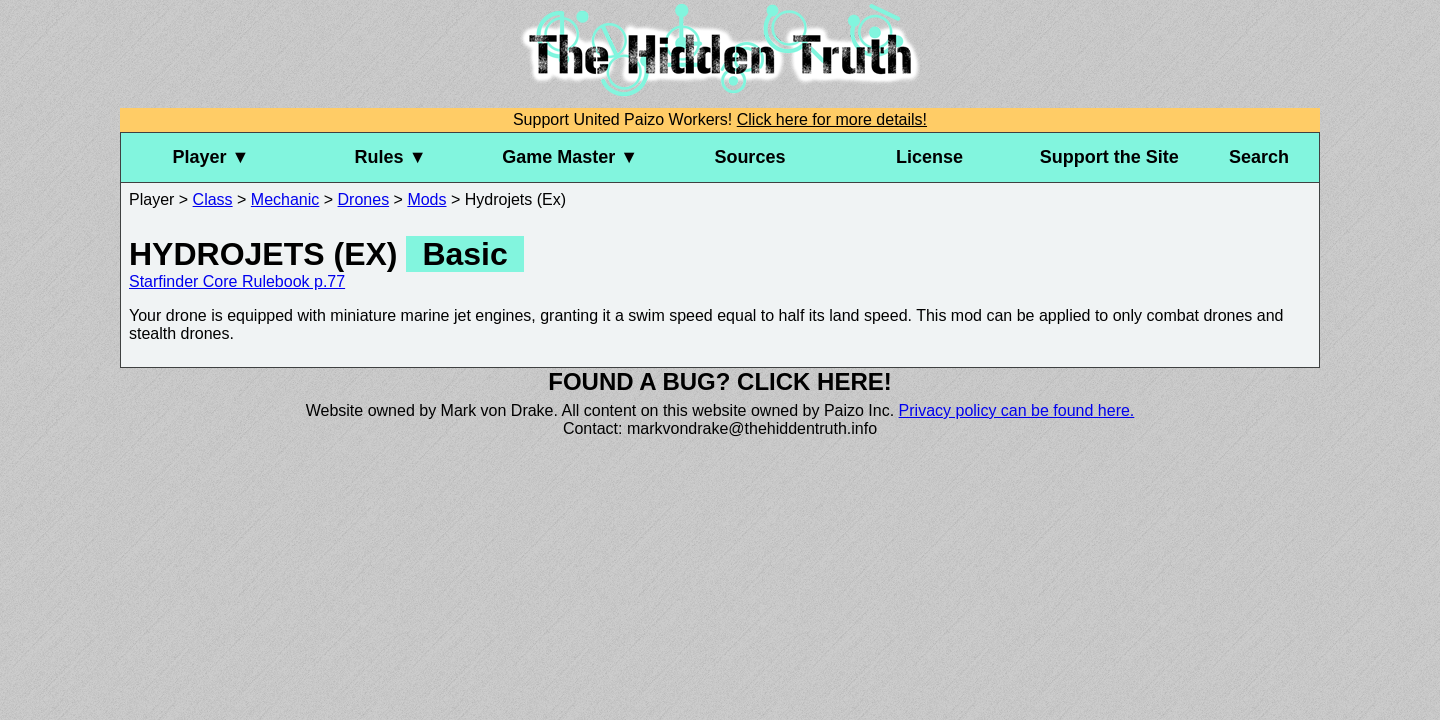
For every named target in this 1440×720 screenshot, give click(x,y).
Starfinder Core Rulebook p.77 (237, 281)
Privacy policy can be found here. (1017, 410)
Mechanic (285, 199)
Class (213, 199)
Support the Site (1109, 157)
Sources (749, 157)
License (929, 157)
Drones (364, 199)
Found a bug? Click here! (720, 381)
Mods (426, 199)
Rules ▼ (391, 157)
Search (1259, 157)
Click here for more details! (832, 119)
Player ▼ (210, 157)
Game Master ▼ (570, 157)
